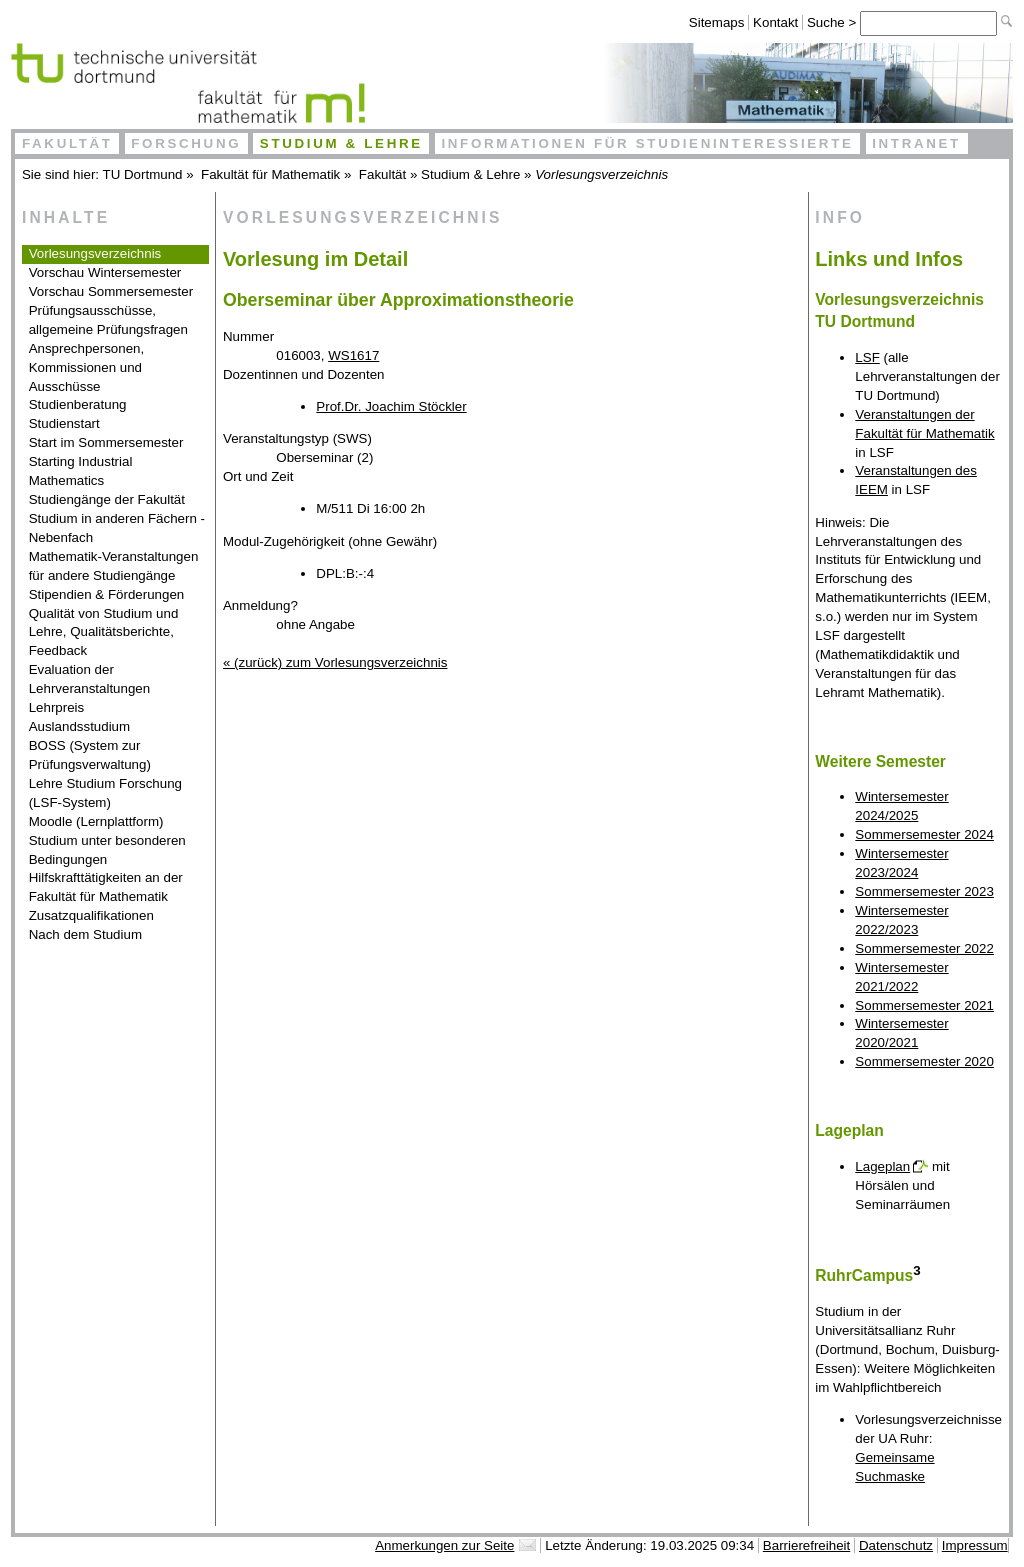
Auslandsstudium (80, 726)
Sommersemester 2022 (924, 948)
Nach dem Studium (85, 934)
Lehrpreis (57, 707)
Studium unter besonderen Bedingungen (107, 850)
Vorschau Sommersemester (111, 291)
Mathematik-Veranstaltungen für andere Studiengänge (114, 566)
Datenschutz (896, 1545)
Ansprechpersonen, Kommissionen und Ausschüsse (87, 367)
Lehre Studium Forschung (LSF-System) (105, 793)
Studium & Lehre (341, 143)
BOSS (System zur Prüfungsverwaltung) (90, 755)
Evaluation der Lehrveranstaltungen (90, 679)
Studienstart (64, 423)
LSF (867, 357)
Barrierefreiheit (806, 1545)
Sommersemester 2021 (924, 1005)
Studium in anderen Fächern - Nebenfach (117, 528)
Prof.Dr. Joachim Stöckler (391, 406)
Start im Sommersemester (106, 442)
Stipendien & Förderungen (107, 594)
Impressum (975, 1545)
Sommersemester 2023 (924, 891)
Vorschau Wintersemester (105, 272)
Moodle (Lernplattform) (96, 821)
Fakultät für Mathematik (270, 174)
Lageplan (882, 1166)
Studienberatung (78, 404)
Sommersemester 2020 (924, 1061)
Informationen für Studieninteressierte (647, 143)
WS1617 (353, 355)
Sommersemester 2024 (924, 834)
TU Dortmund (143, 174)
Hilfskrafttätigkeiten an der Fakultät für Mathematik (106, 887)
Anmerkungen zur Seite (444, 1545)
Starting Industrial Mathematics (81, 471)
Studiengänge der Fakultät (107, 499)
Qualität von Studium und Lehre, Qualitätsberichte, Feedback (104, 632)
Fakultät (67, 143)
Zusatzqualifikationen (91, 915)
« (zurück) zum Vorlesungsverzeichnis (335, 662)
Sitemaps (717, 22)
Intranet (916, 143)
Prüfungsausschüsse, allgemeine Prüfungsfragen (108, 320)
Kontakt (775, 22)
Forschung (186, 143)
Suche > (833, 22)
